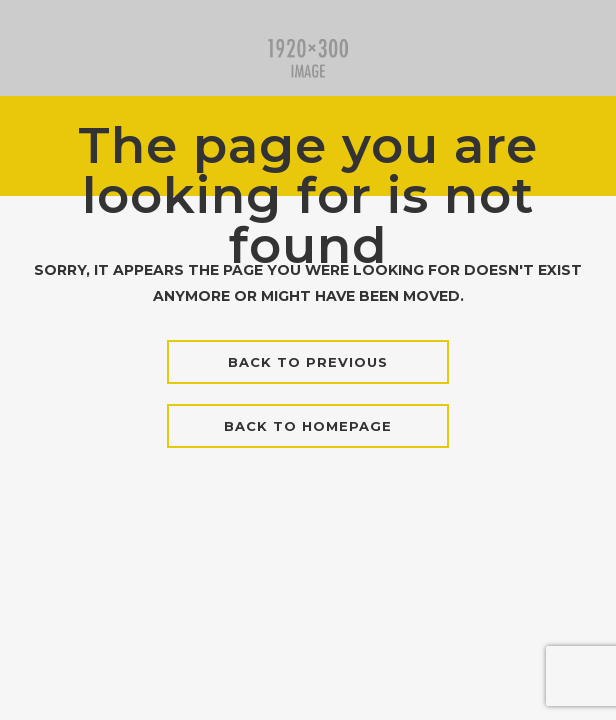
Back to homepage (308, 426)
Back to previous (308, 362)
